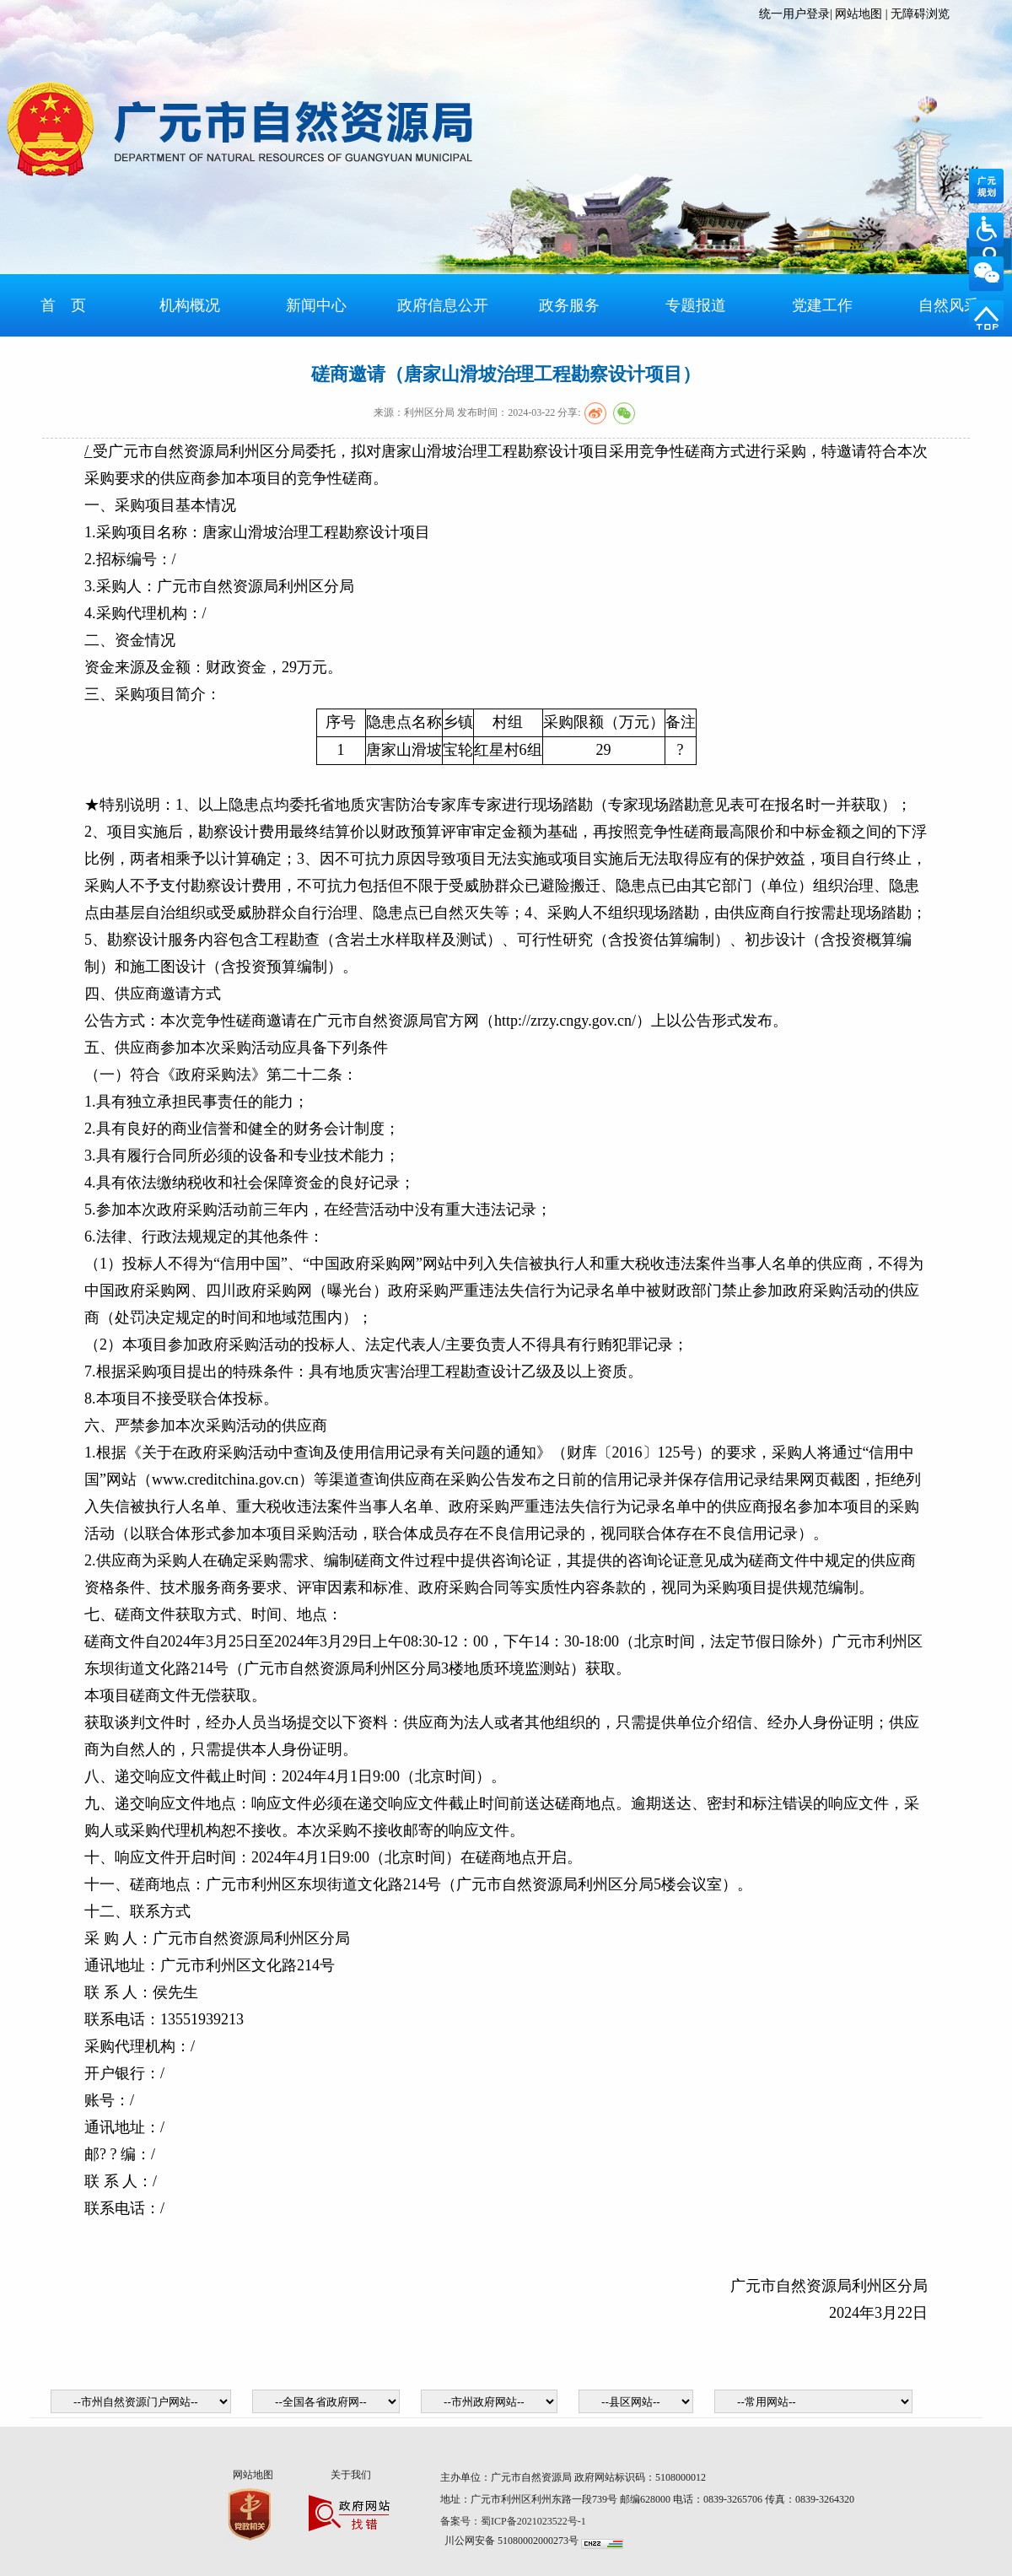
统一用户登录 (794, 14)
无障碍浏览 (920, 14)
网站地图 (858, 14)
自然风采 (948, 305)
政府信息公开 (442, 305)
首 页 (63, 305)
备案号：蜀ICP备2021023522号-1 (514, 2521)
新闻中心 (316, 305)
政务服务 (569, 305)
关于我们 (351, 2475)
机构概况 (189, 305)
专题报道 (695, 305)
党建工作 (822, 305)
